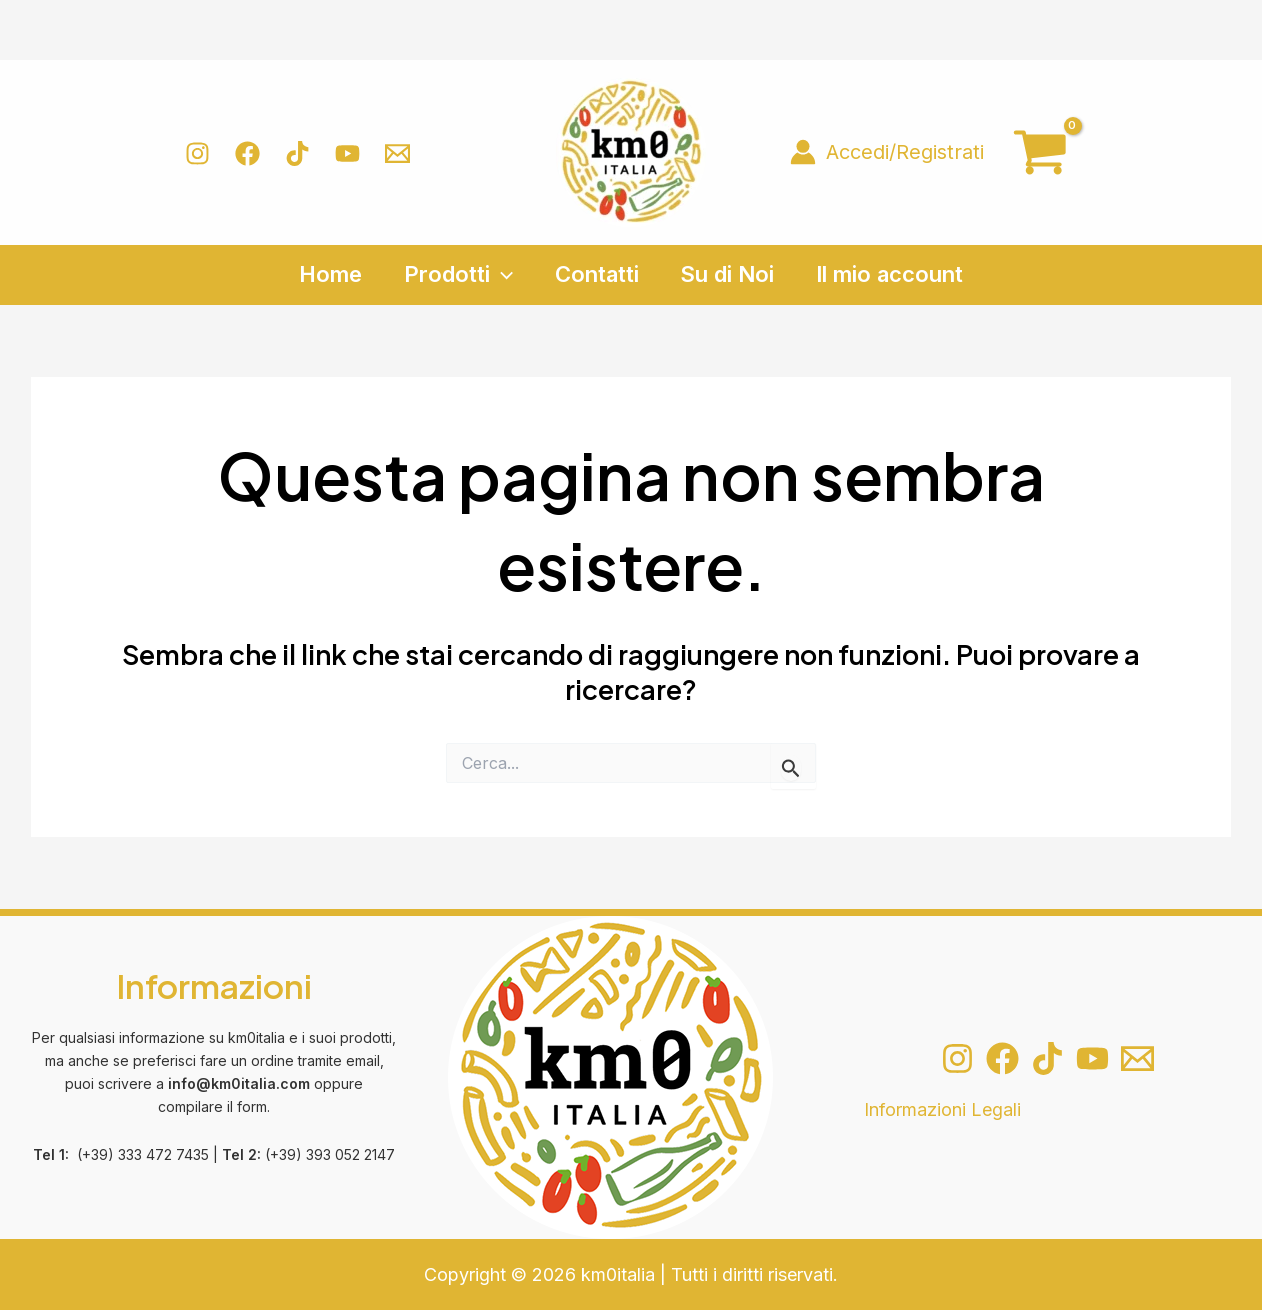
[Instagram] (197, 153)
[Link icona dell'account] (887, 152)
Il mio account (894, 274)
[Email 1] (397, 153)
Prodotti (455, 274)
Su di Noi (730, 274)
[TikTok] (297, 153)
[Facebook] (247, 153)
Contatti (597, 274)
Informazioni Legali (942, 1109)
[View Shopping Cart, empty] (1040, 152)
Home (325, 274)
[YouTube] (347, 153)
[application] (498, 274)
